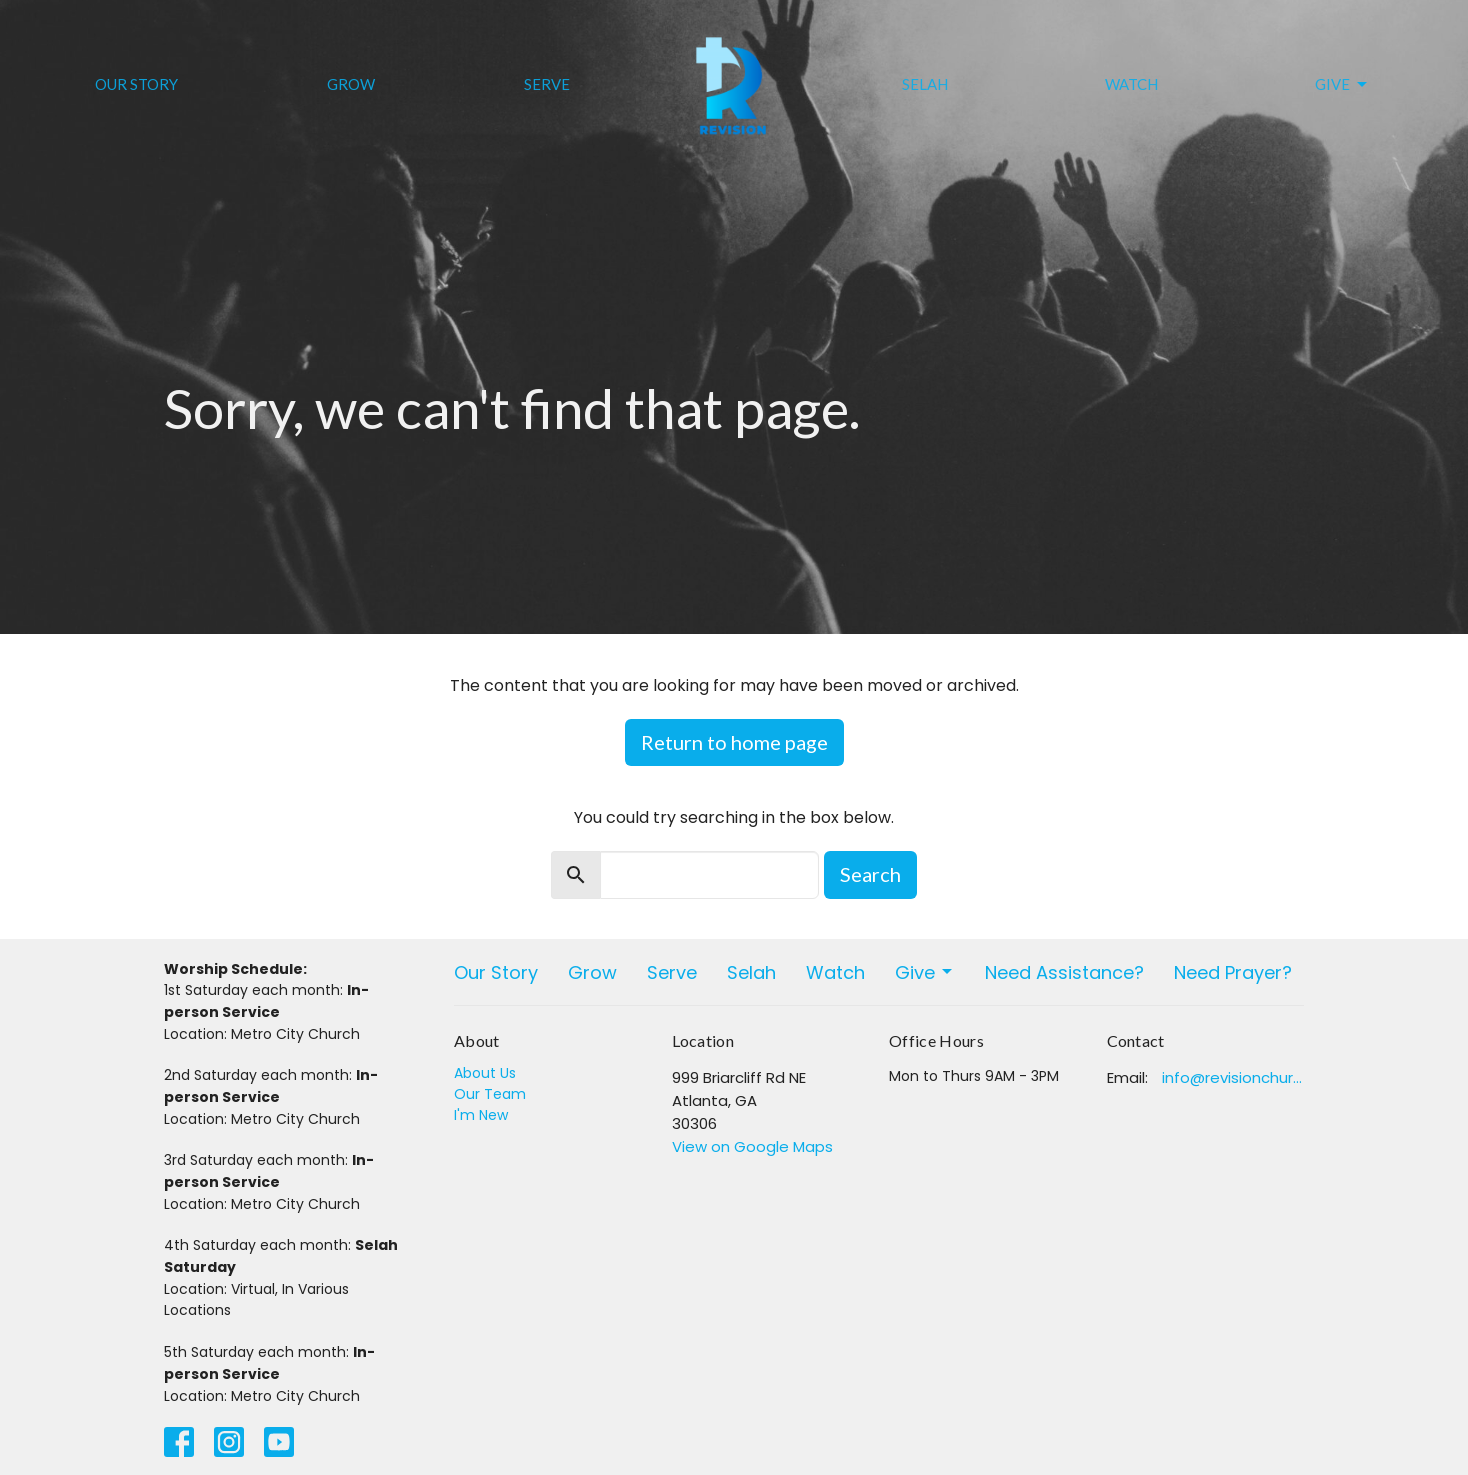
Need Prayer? (1233, 972)
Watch (1131, 84)
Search (870, 874)
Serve (547, 84)
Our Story (136, 84)
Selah (925, 84)
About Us (485, 1073)
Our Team (490, 1094)
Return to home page (734, 742)
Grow (351, 84)
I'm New (481, 1115)
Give (1342, 85)
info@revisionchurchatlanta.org (1233, 1077)
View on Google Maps (752, 1146)
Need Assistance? (1064, 972)
